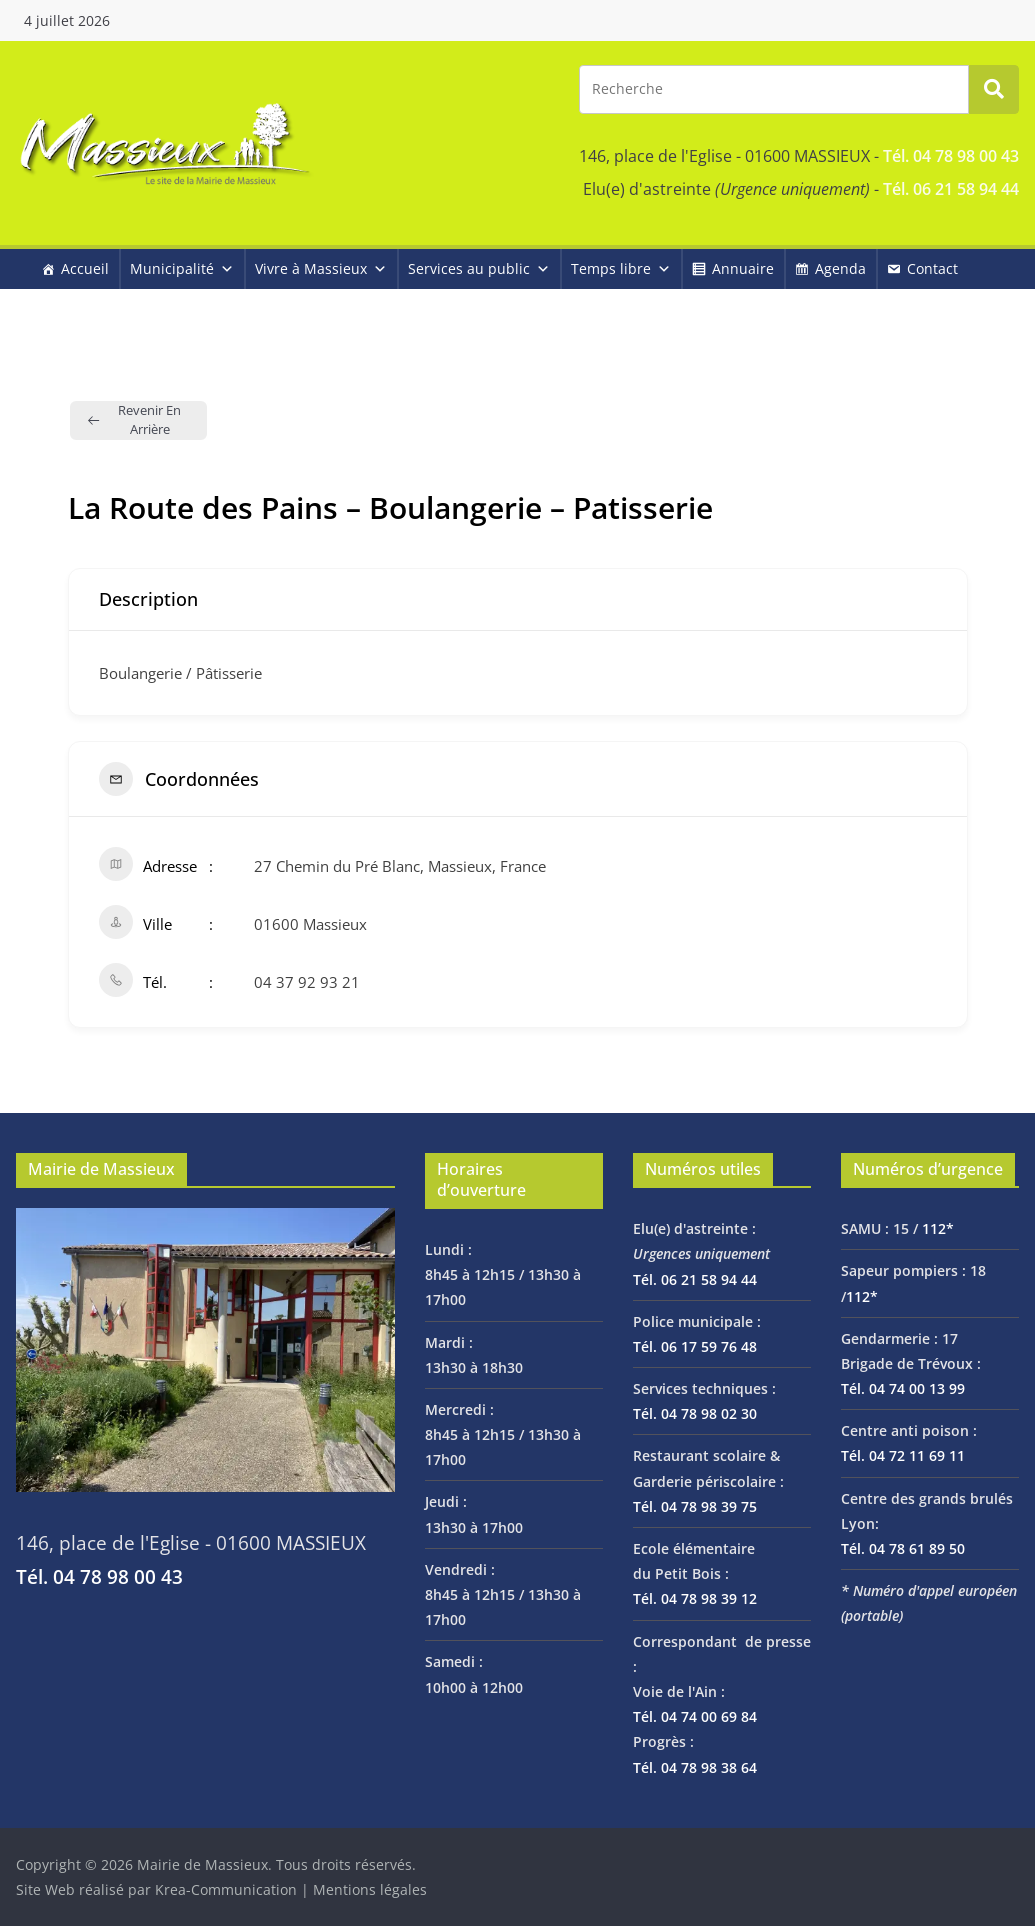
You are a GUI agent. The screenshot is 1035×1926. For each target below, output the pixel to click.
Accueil (85, 268)
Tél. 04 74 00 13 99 (903, 1388)
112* (938, 1228)
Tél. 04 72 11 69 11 (903, 1455)
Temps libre (621, 268)
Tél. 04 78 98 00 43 (951, 156)
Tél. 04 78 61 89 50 (903, 1548)
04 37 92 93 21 (307, 982)
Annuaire (743, 268)
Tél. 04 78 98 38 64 (695, 1767)
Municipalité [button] (182, 268)
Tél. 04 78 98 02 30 (695, 1413)
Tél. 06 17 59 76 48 (695, 1346)
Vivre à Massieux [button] (321, 268)
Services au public (479, 268)
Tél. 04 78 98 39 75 (695, 1506)
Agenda (840, 268)
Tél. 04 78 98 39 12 (695, 1598)
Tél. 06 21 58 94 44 (951, 189)
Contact (932, 268)
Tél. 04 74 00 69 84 (695, 1716)
